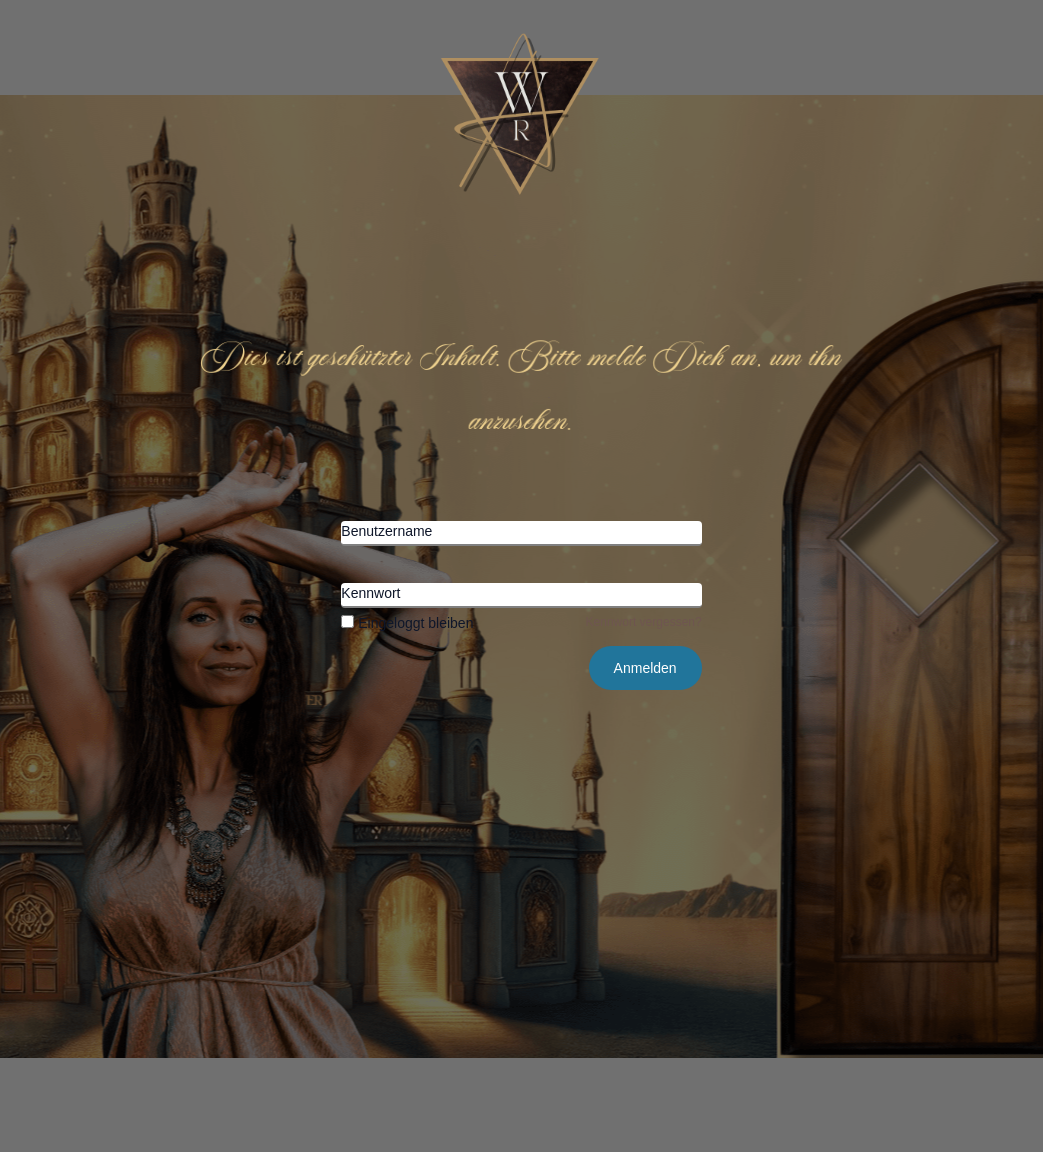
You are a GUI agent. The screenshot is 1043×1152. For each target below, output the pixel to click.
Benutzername (386, 531)
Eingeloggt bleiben (407, 623)
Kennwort (370, 593)
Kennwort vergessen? (644, 622)
